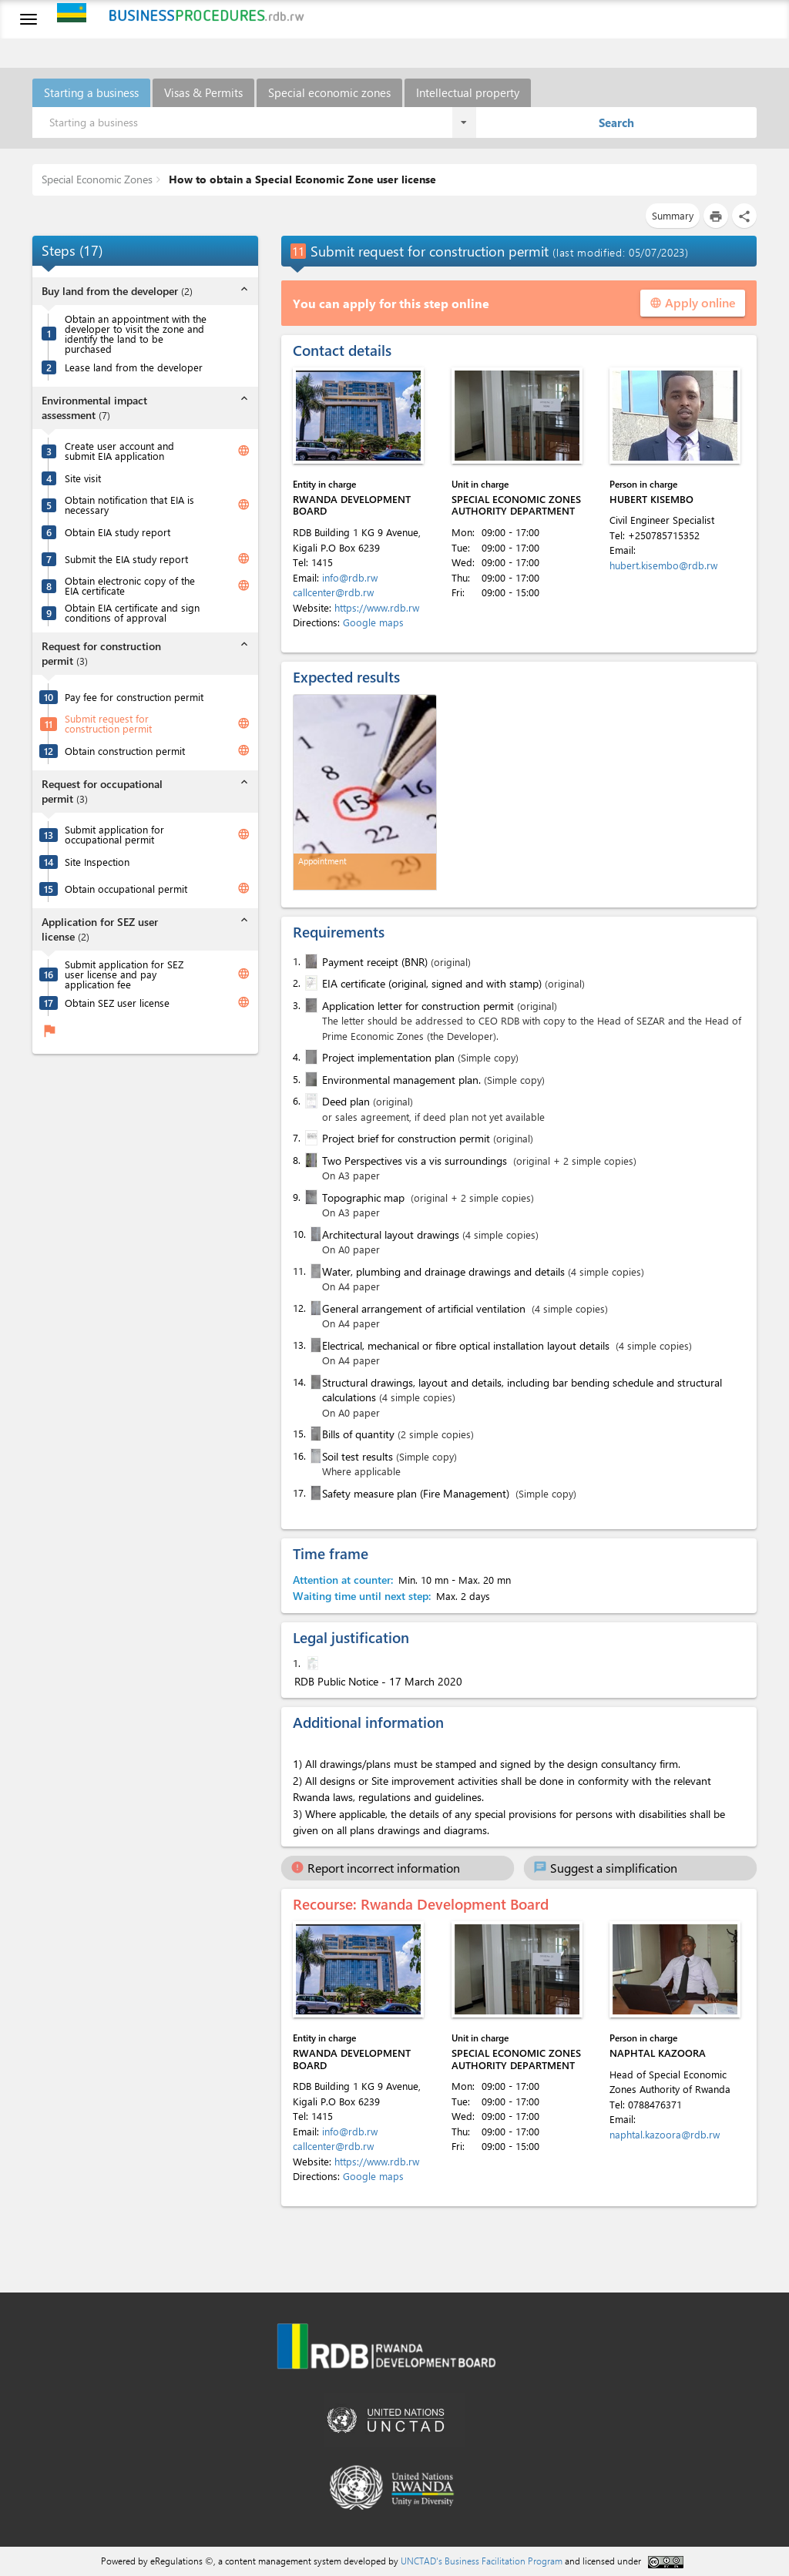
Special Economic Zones (97, 179)
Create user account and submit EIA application (119, 451)
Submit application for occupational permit (114, 834)
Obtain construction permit (125, 751)
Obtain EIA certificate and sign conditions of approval (132, 612)
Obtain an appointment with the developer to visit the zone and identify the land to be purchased (135, 334)
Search (616, 122)
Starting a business (91, 92)
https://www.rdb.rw (376, 607)
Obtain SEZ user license (117, 1003)
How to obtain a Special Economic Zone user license (301, 179)
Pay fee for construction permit (134, 697)
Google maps (373, 622)
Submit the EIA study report (126, 559)
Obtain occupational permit (126, 889)
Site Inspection (97, 862)
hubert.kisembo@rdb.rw (663, 565)
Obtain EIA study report (117, 532)
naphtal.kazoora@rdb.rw (664, 2134)
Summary (672, 215)
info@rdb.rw (350, 577)
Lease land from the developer (134, 367)
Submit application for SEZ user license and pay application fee (124, 974)
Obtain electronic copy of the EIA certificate (130, 585)
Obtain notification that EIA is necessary (129, 505)
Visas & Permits (203, 92)
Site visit (83, 478)
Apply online (693, 302)
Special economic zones (329, 92)
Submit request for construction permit (108, 723)
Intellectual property (467, 92)
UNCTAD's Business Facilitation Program (481, 2560)
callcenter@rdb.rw (333, 592)
